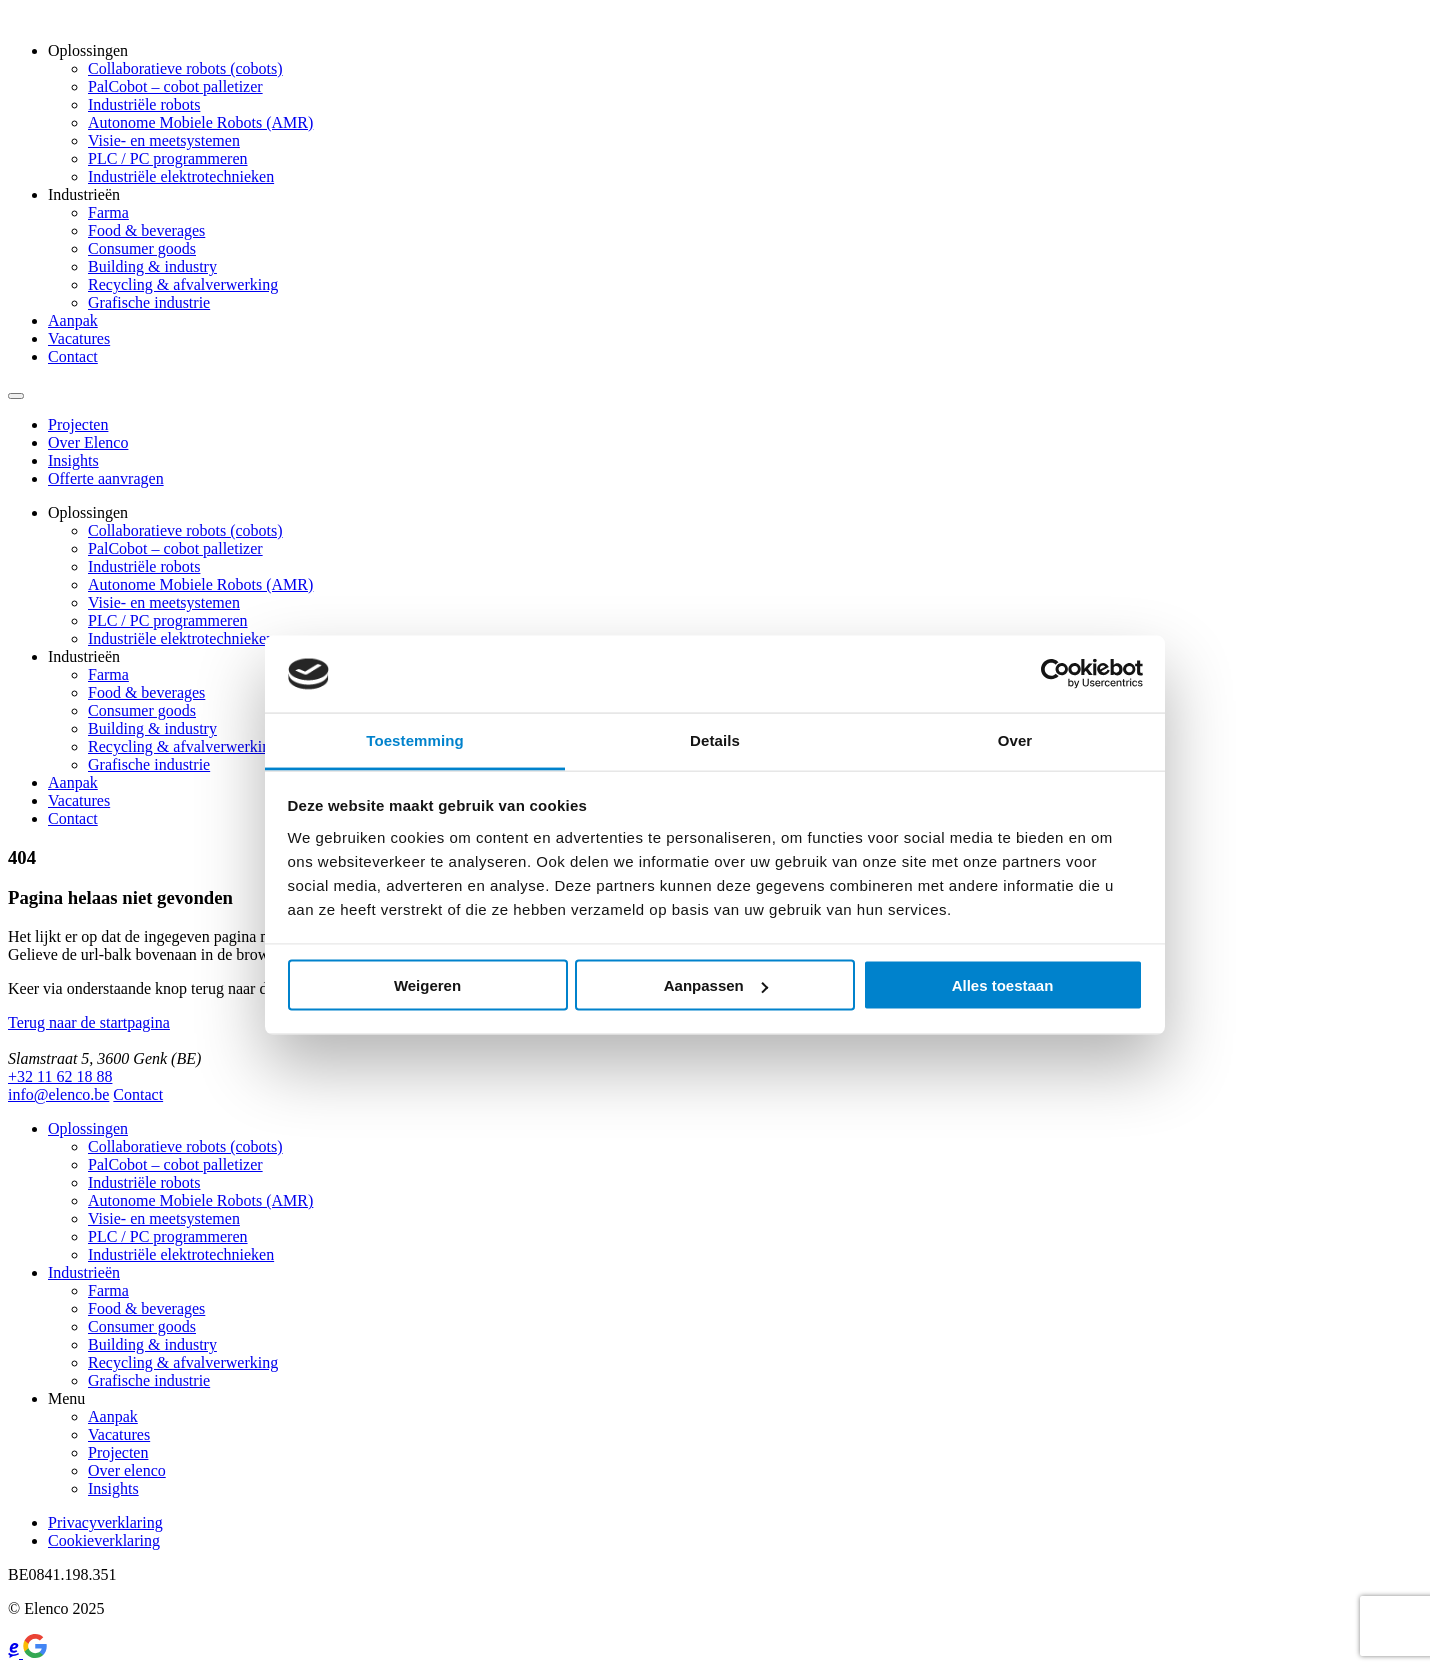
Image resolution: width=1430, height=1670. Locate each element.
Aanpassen (716, 985)
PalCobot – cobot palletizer (175, 86)
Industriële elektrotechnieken (181, 176)
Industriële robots (144, 104)
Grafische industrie (149, 302)
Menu (66, 1398)
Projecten (78, 424)
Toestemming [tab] (415, 739)
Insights (73, 460)
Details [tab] (715, 739)
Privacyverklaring (105, 1522)
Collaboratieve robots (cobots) (185, 68)
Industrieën (84, 194)
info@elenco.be (58, 1094)
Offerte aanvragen (106, 478)
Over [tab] (1015, 739)
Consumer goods (142, 248)
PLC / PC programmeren (168, 158)
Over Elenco (88, 442)
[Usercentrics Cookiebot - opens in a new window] (1055, 674)
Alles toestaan (1003, 985)
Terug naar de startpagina (89, 1022)
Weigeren (427, 985)
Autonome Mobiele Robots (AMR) (200, 122)
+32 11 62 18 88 (60, 1076)
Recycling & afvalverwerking (183, 284)
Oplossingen (88, 50)
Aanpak (73, 320)
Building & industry (152, 266)
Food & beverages (146, 230)
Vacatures (79, 338)
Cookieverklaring (104, 1540)
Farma (108, 212)
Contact (73, 356)
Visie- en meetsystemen (164, 140)
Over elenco (127, 1470)
